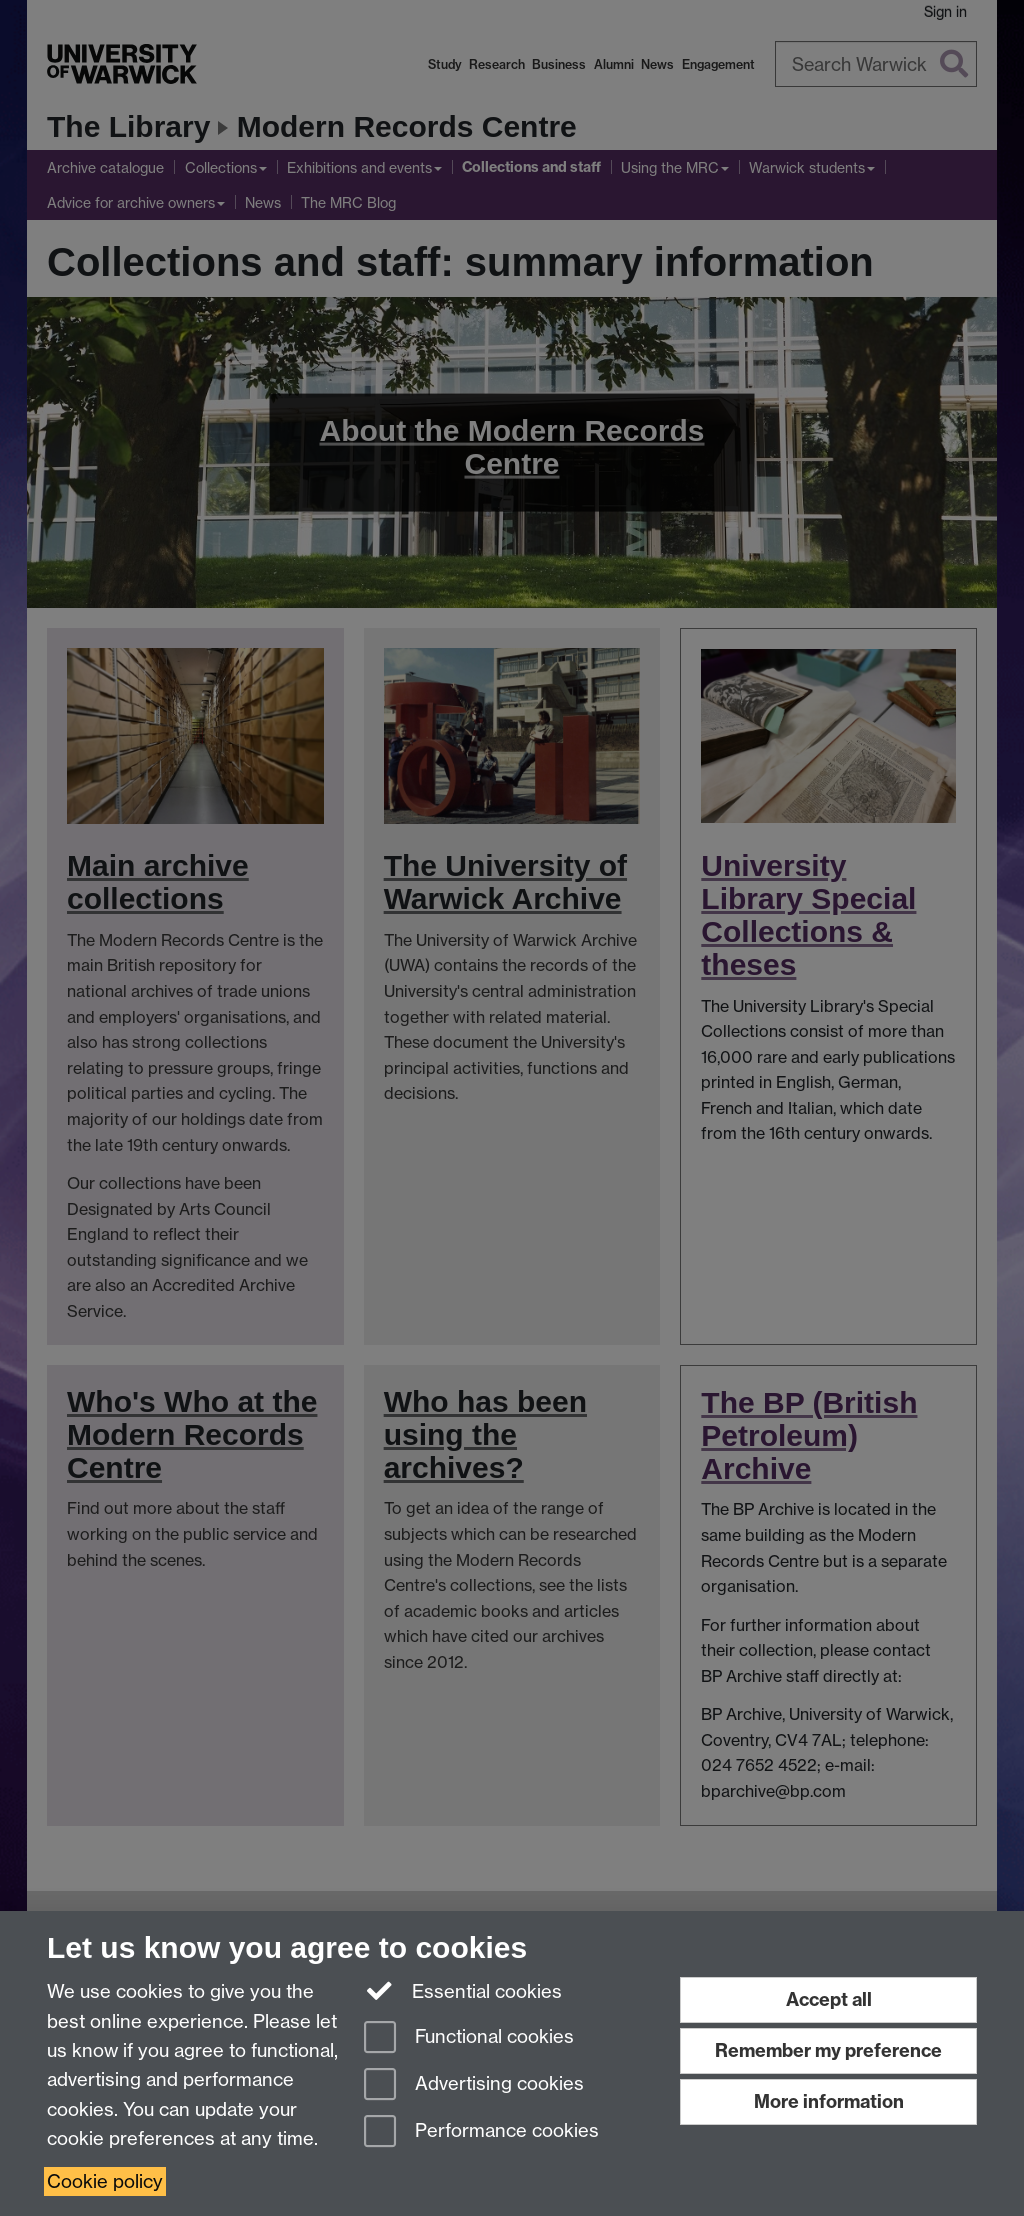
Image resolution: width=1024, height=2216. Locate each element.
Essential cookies (463, 1990)
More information (829, 2101)
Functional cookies (469, 2038)
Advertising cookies (474, 2085)
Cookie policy (105, 2181)
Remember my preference (828, 2050)
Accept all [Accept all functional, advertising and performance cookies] (829, 1999)
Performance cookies (481, 2132)
